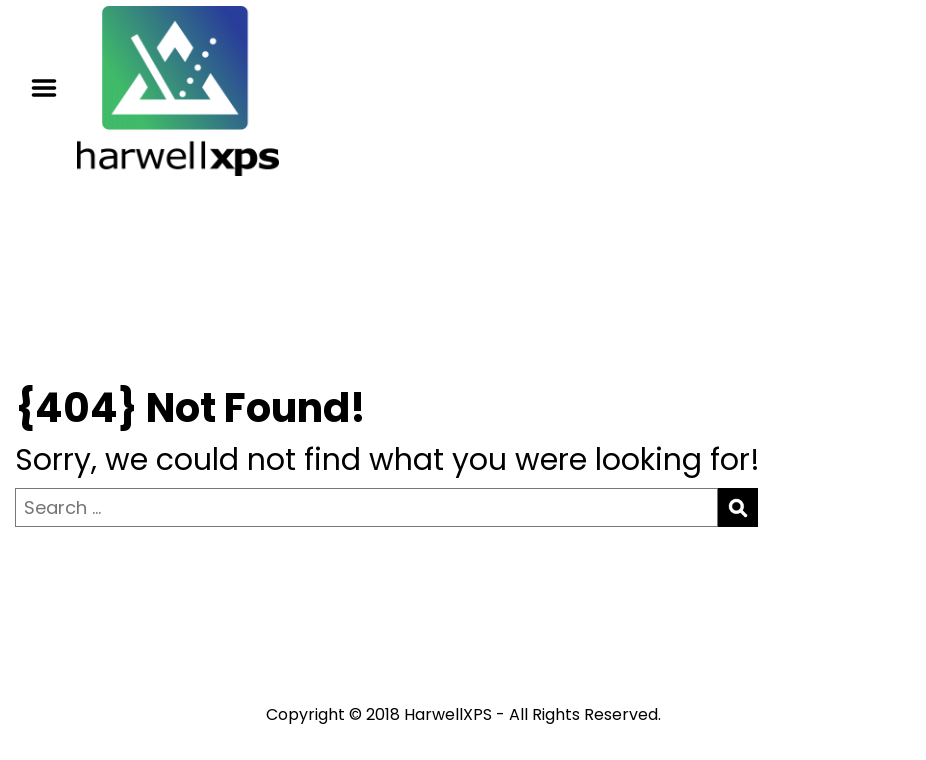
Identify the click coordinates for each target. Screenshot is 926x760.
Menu (51, 88)
